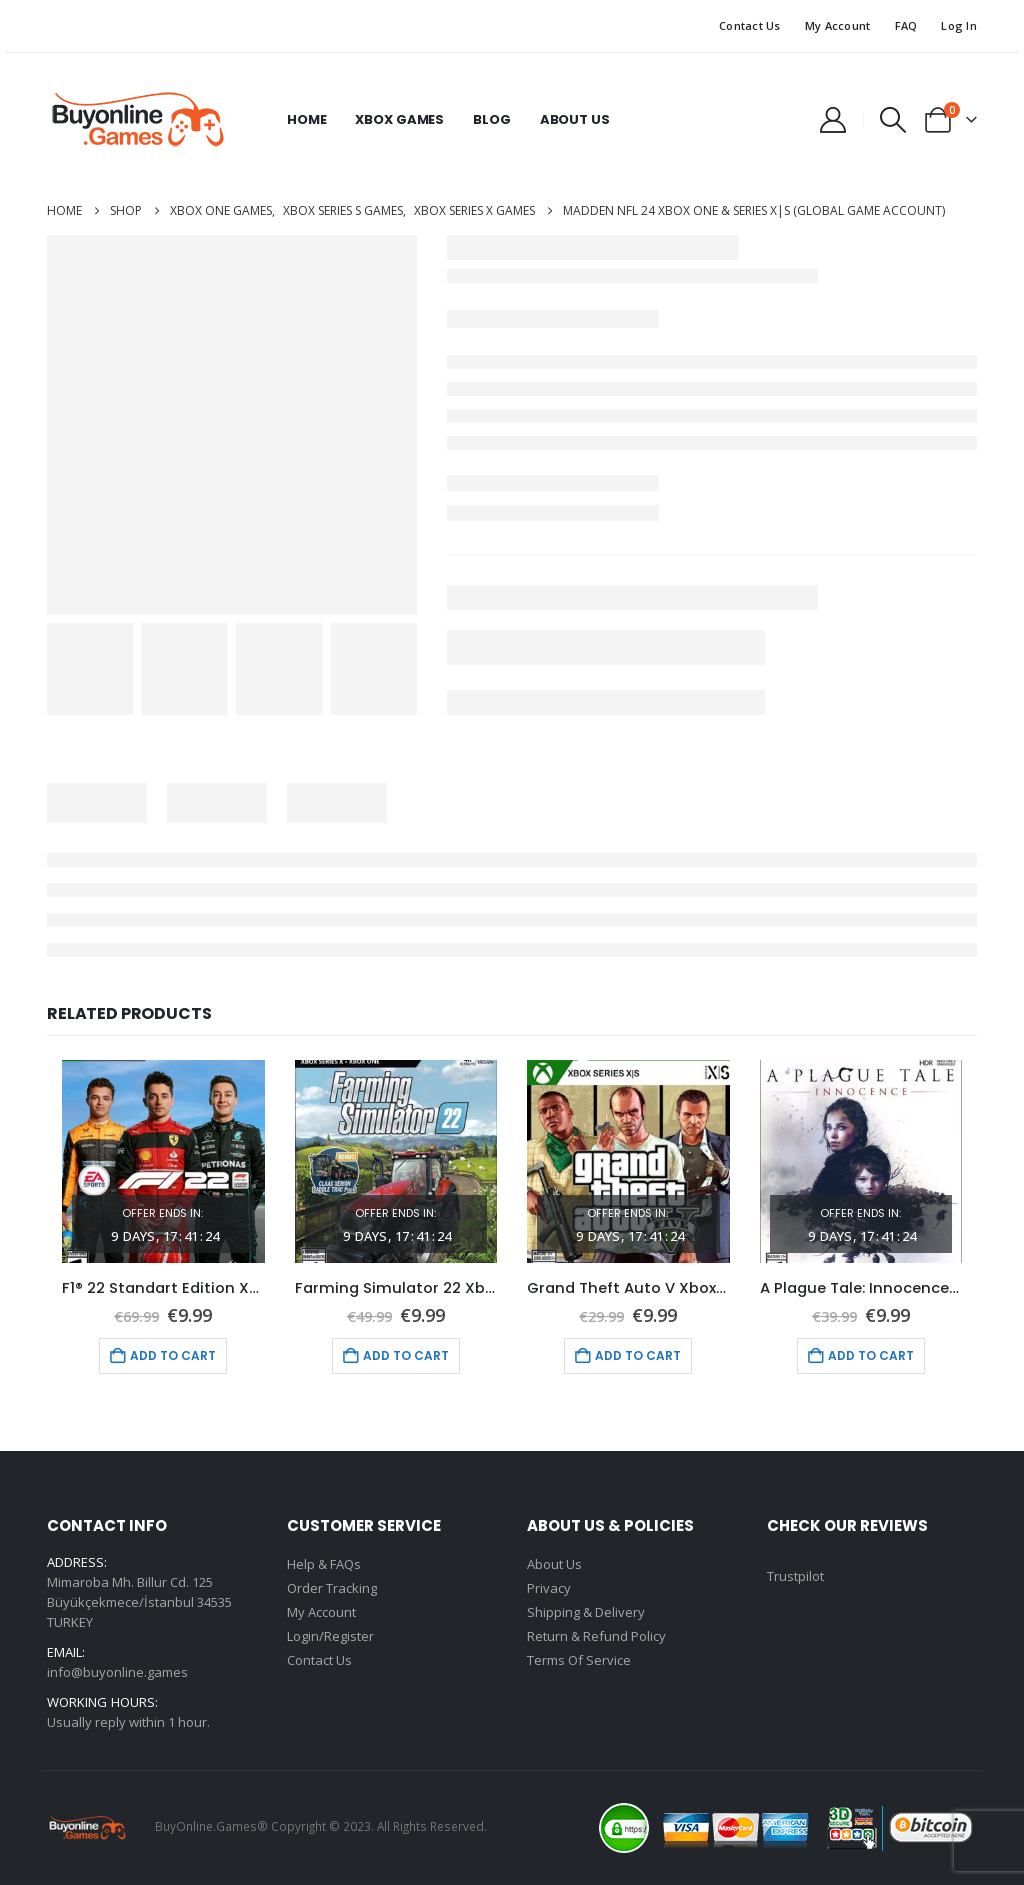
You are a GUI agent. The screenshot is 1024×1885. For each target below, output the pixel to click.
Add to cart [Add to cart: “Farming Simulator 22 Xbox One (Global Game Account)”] (406, 1355)
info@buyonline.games (117, 1672)
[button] (893, 120)
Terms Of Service (579, 1660)
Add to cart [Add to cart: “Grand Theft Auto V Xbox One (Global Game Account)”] (638, 1355)
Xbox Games (399, 119)
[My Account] (832, 120)
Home (306, 119)
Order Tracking (332, 1588)
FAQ (906, 25)
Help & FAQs (324, 1564)
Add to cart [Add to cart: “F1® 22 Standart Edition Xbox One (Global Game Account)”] (173, 1355)
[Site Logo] (137, 120)
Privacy (549, 1588)
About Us (575, 119)
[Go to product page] (163, 1161)
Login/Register (330, 1636)
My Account (838, 25)
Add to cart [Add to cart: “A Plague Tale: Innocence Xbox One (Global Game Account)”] (871, 1355)
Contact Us (750, 25)
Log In (959, 25)
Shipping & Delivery (586, 1612)
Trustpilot (795, 1576)
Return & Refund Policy (596, 1636)
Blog (491, 119)
